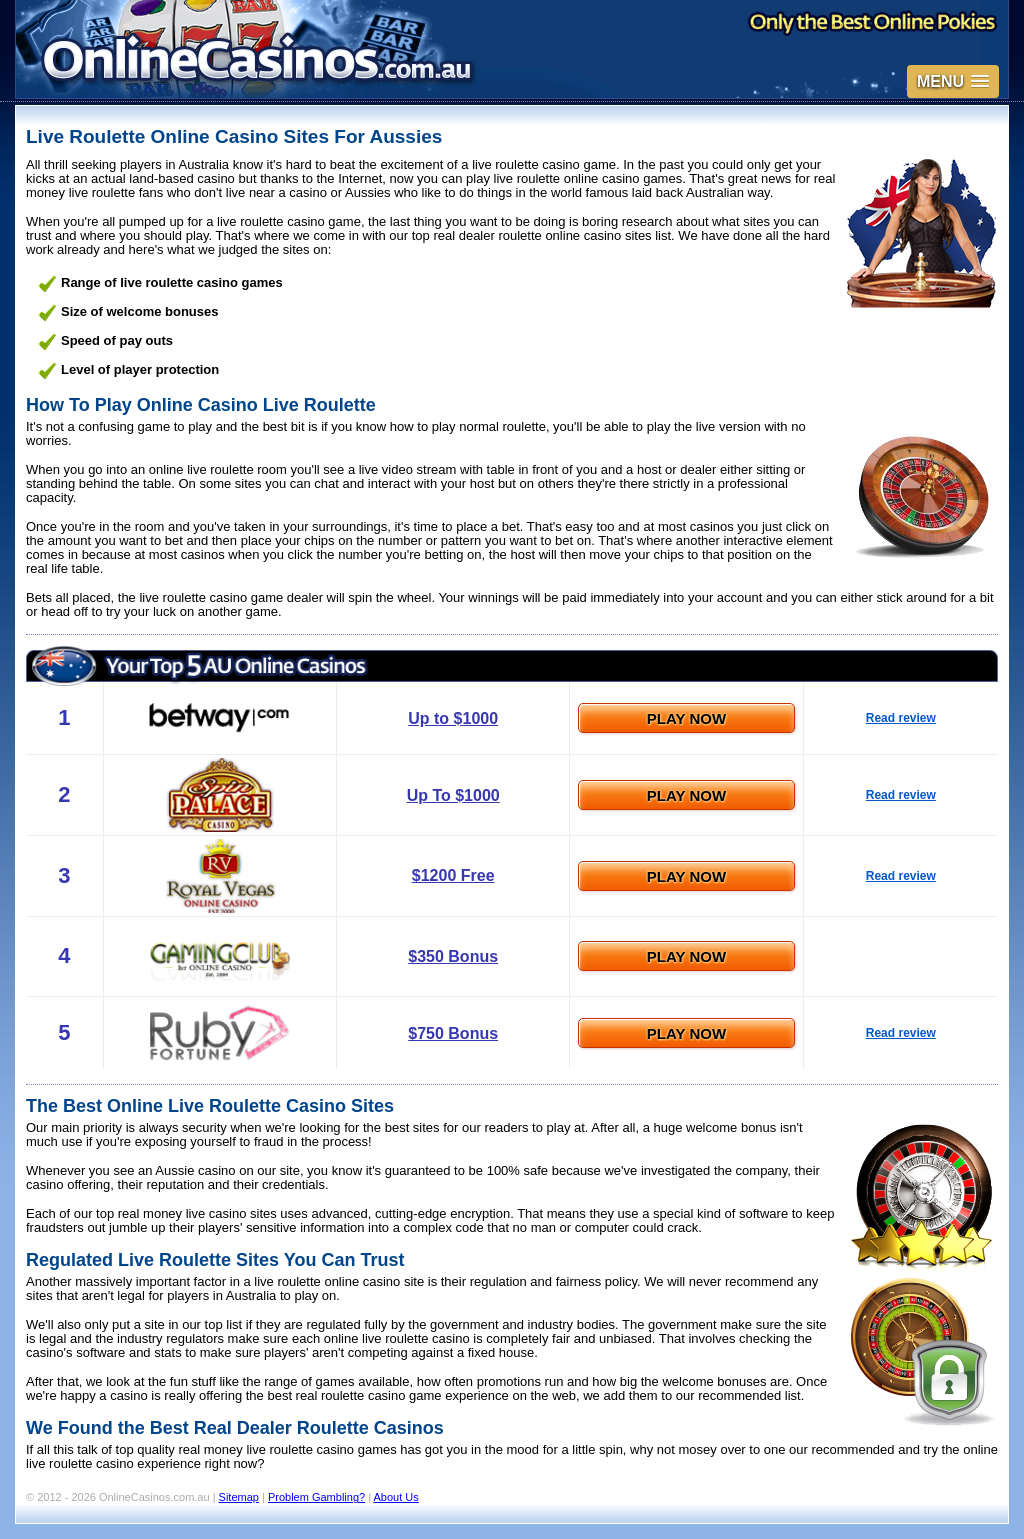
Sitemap (239, 1497)
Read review (901, 718)
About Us (396, 1497)
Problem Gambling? (316, 1497)
